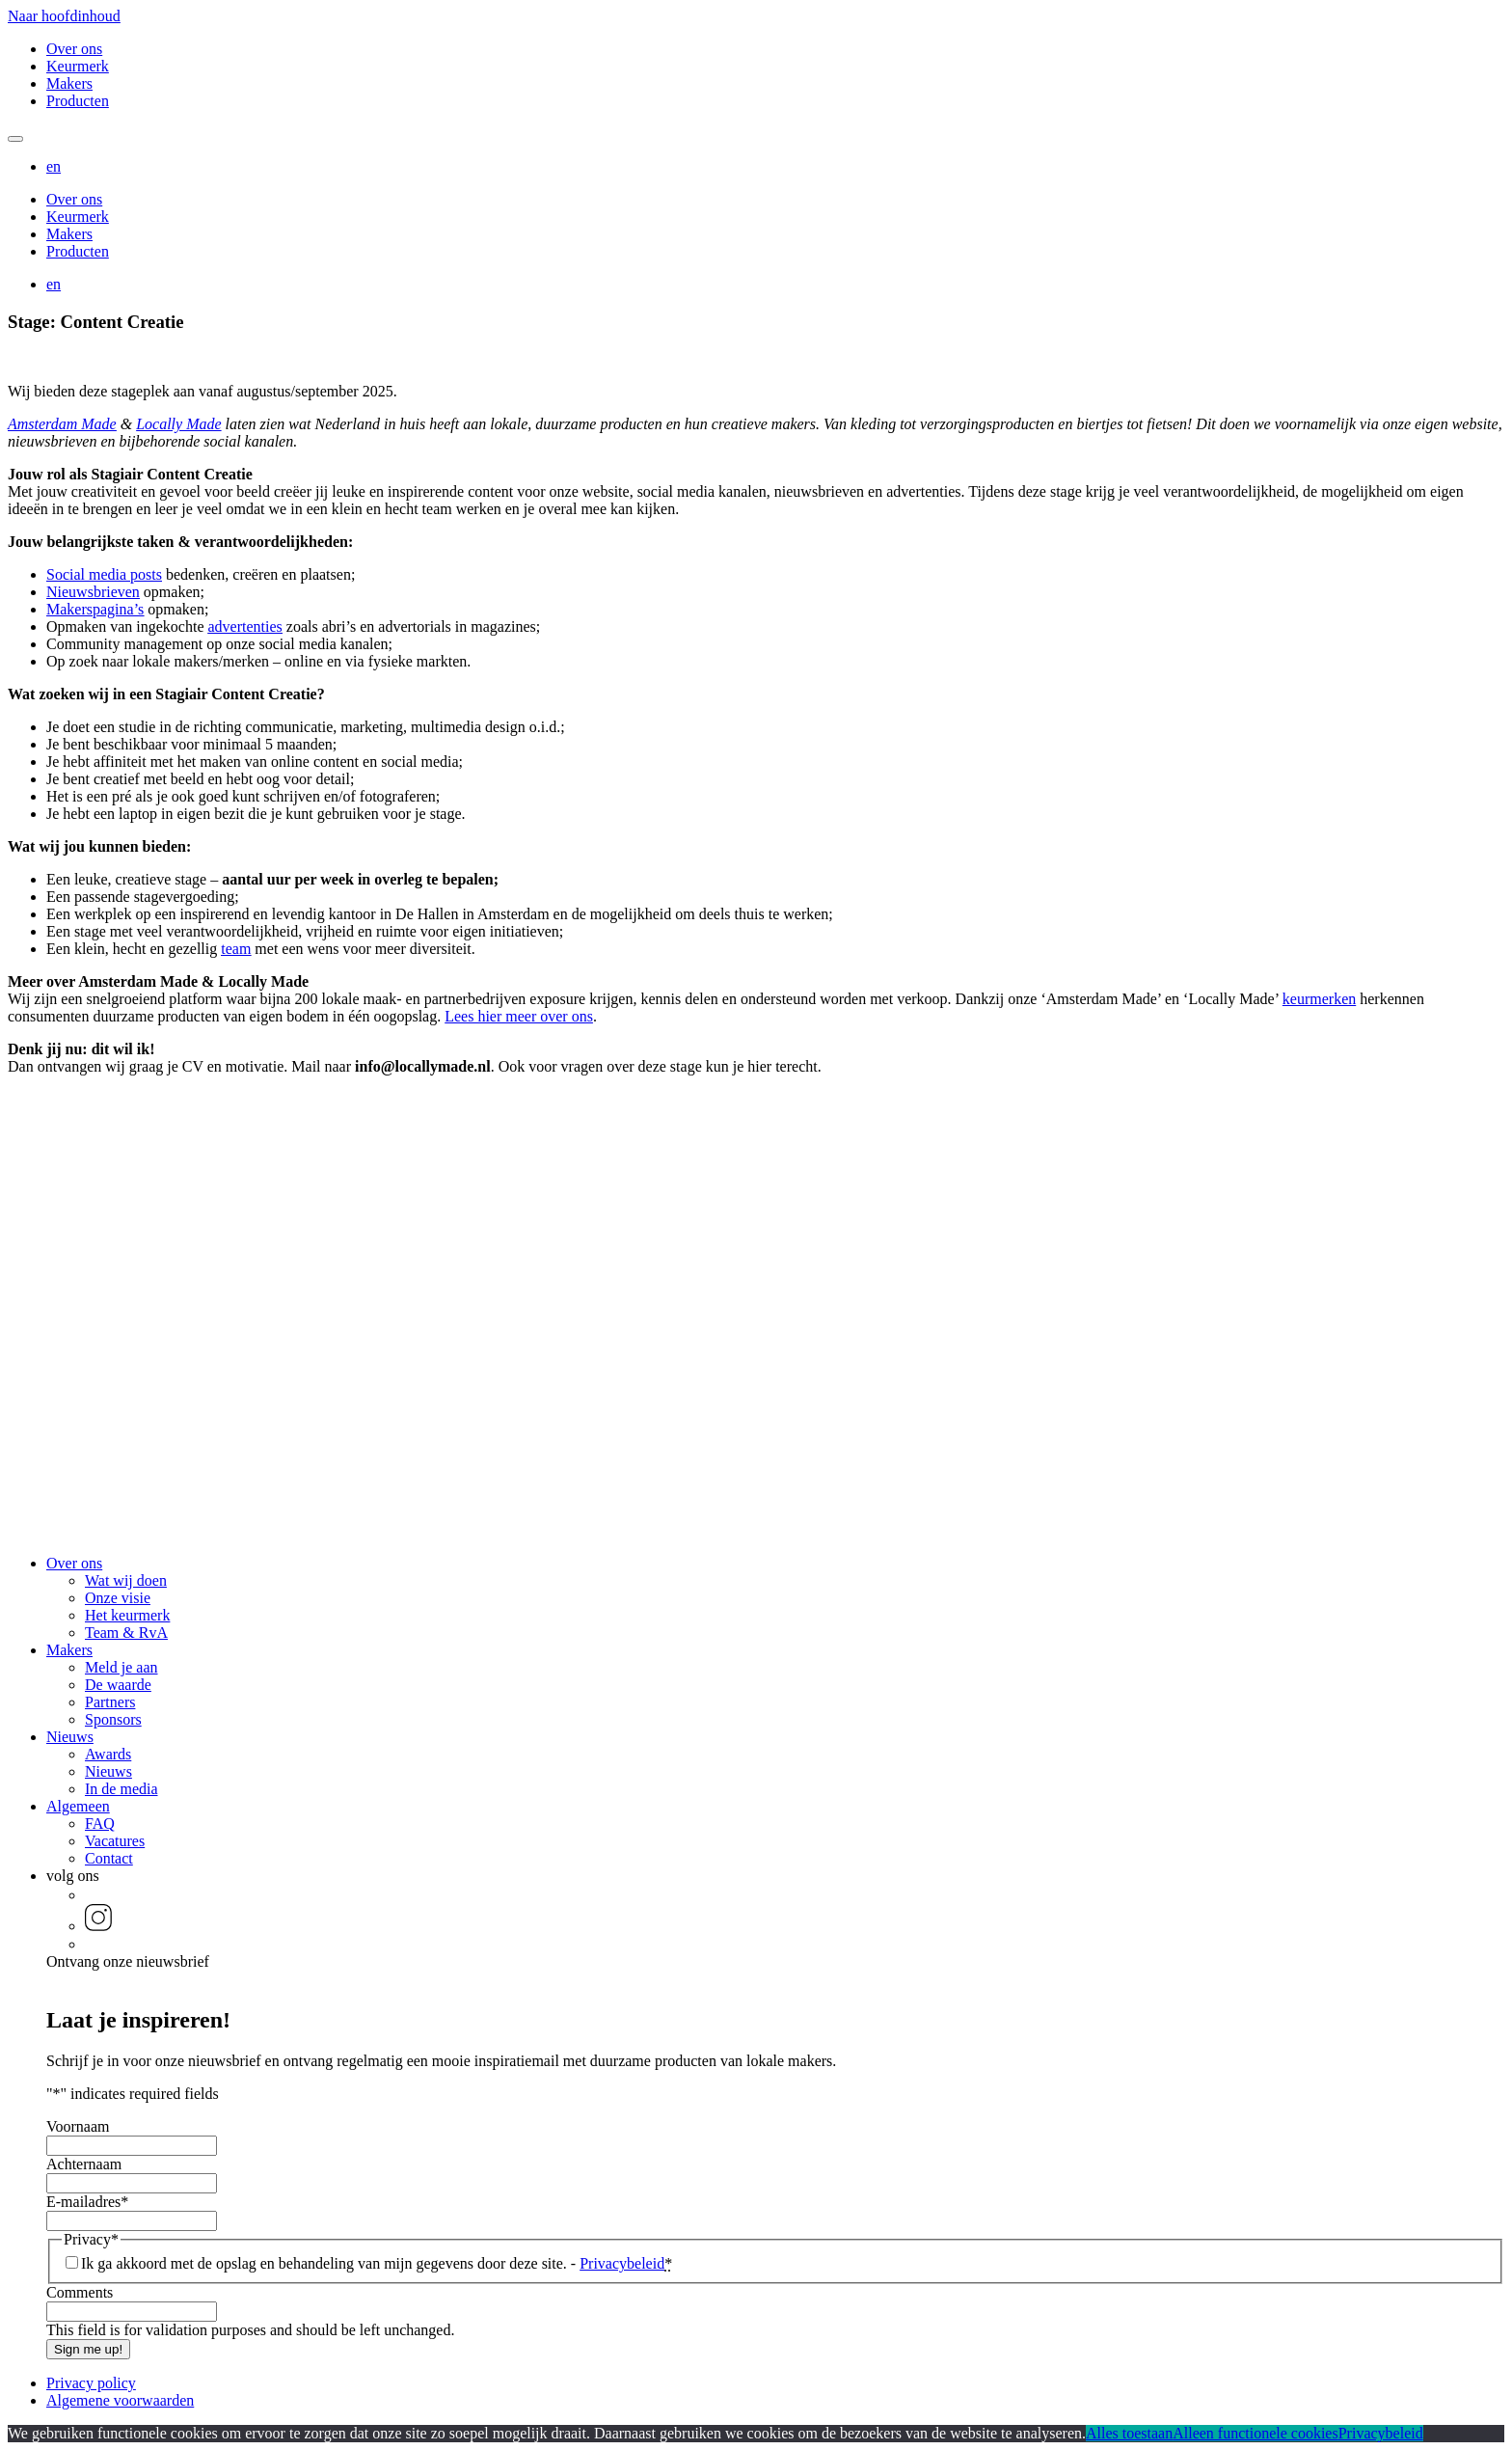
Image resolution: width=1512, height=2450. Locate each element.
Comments (79, 2292)
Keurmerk (77, 66)
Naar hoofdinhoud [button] (64, 16)
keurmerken (1319, 999)
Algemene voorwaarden (120, 2400)
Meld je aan (121, 1667)
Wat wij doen (126, 1580)
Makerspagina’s (95, 609)
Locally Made (178, 424)
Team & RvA (126, 1632)
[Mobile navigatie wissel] (15, 139)
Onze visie (117, 1598)
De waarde (118, 1684)
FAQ (100, 1823)
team (236, 948)
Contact (109, 1858)
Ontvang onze (127, 1961)
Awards (108, 1754)
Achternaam (84, 2164)
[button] (53, 166)
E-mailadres (87, 2201)
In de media (121, 1789)
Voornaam (77, 2126)
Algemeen (78, 1806)
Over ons (74, 49)
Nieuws (70, 1737)
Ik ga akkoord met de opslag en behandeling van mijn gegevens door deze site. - (376, 2263)
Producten (77, 101)
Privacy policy (91, 2383)
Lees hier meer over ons (519, 1016)
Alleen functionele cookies (1255, 2433)
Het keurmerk (127, 1615)
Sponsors (113, 1719)
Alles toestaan (1129, 2433)
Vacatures (115, 1841)
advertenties (245, 626)
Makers (69, 83)
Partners (110, 1702)
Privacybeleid (622, 2263)
